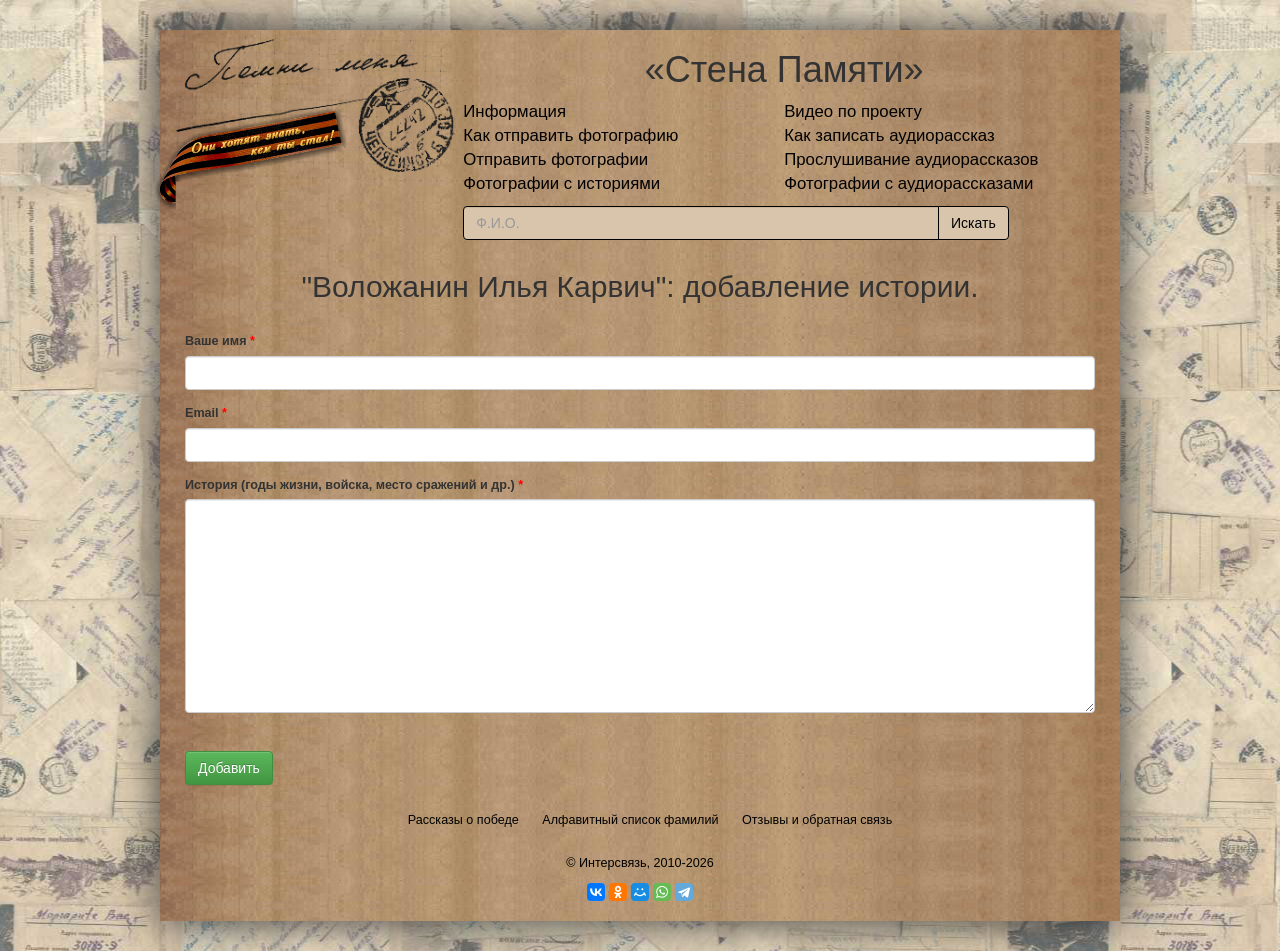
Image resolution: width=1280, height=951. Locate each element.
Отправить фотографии (555, 159)
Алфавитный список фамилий (630, 820)
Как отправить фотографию (570, 135)
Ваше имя (220, 341)
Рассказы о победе (463, 820)
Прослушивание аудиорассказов (911, 159)
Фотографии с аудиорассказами (908, 183)
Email (206, 413)
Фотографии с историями (561, 183)
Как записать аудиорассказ (889, 135)
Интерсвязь (613, 863)
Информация (514, 111)
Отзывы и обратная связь (817, 820)
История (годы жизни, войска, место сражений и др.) (354, 485)
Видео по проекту (853, 111)
